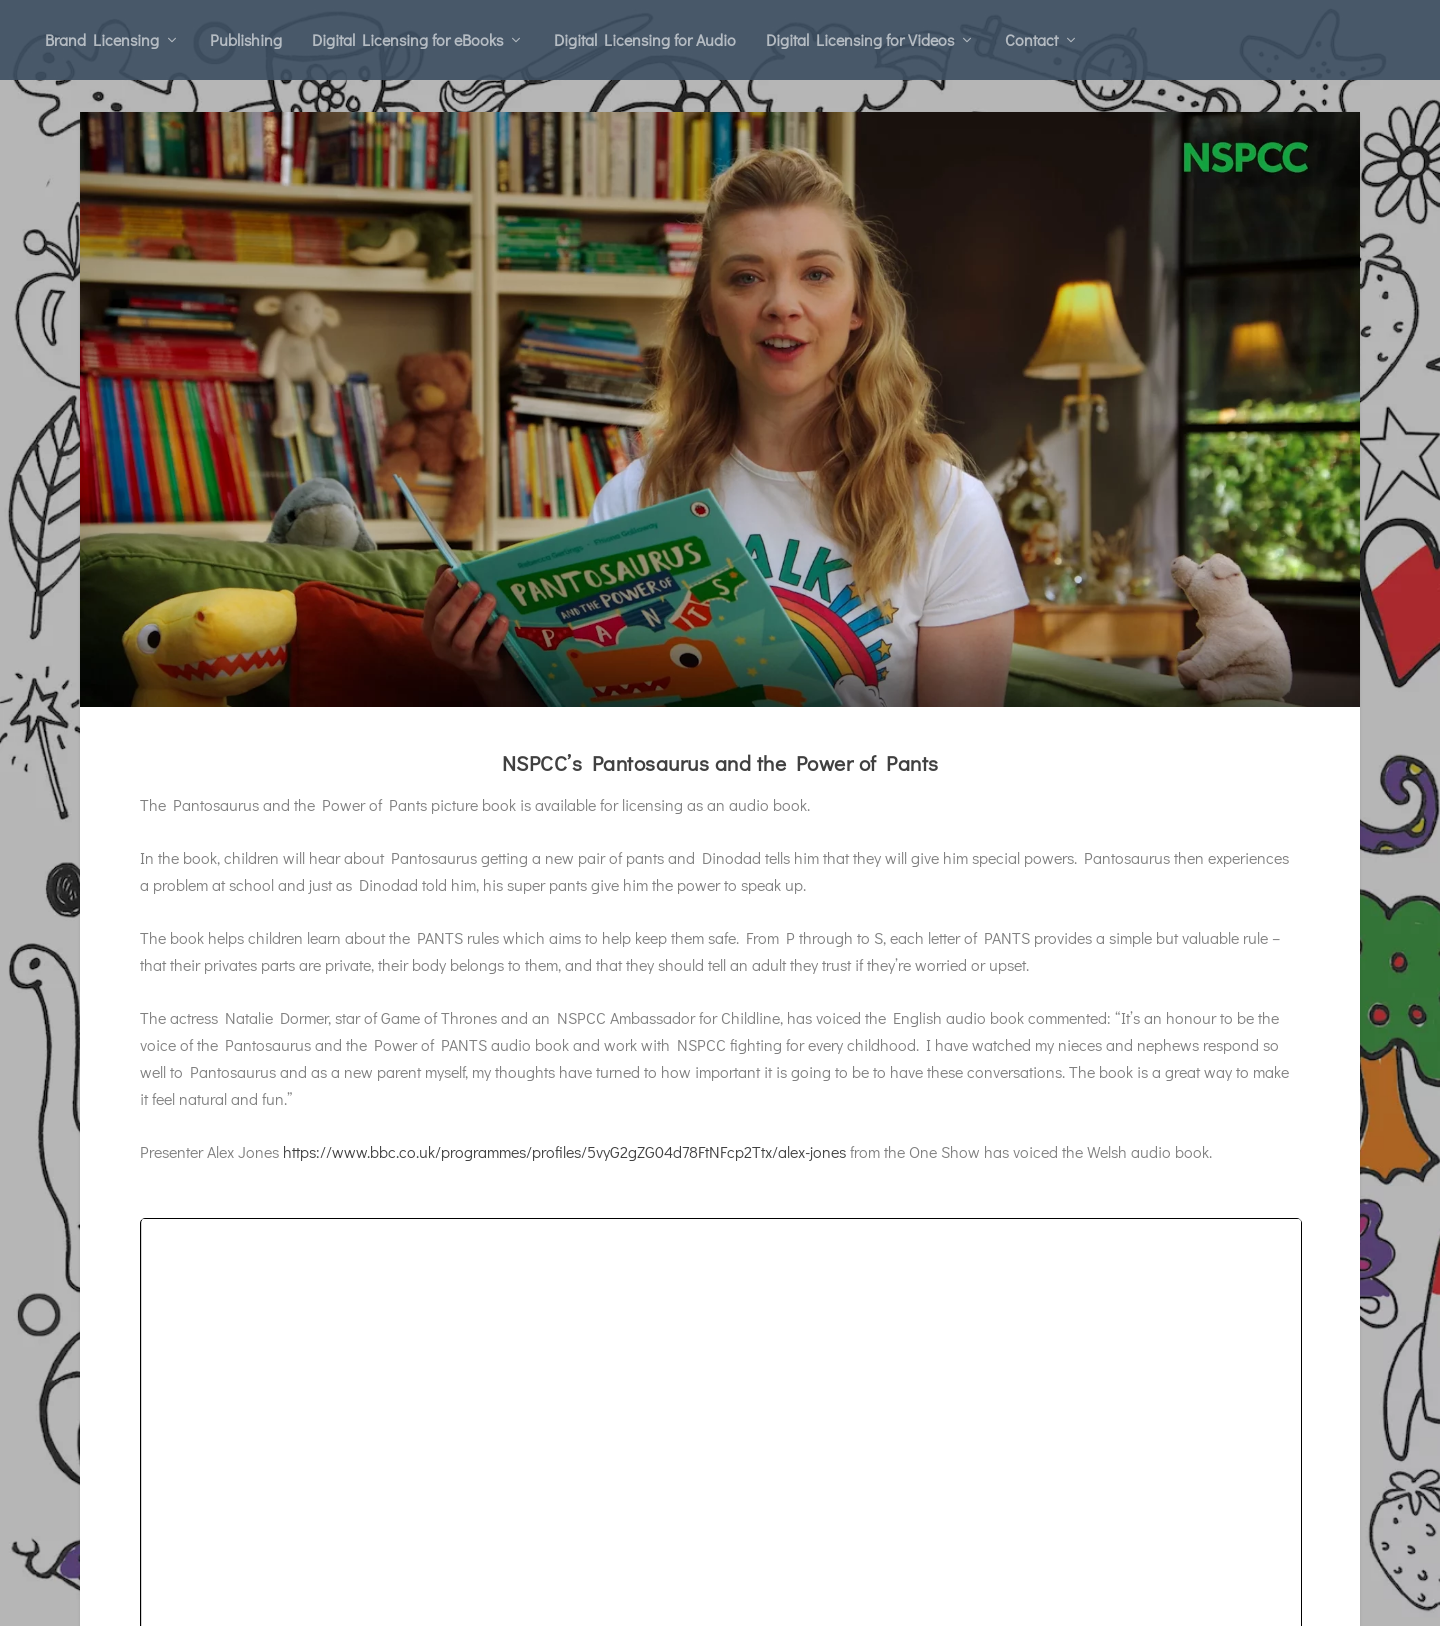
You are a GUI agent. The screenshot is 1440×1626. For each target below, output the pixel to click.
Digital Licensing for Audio (645, 39)
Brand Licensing (102, 39)
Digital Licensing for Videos (860, 39)
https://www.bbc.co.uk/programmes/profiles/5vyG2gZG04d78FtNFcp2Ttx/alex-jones (564, 1159)
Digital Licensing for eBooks (407, 39)
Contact (1031, 39)
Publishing (246, 39)
